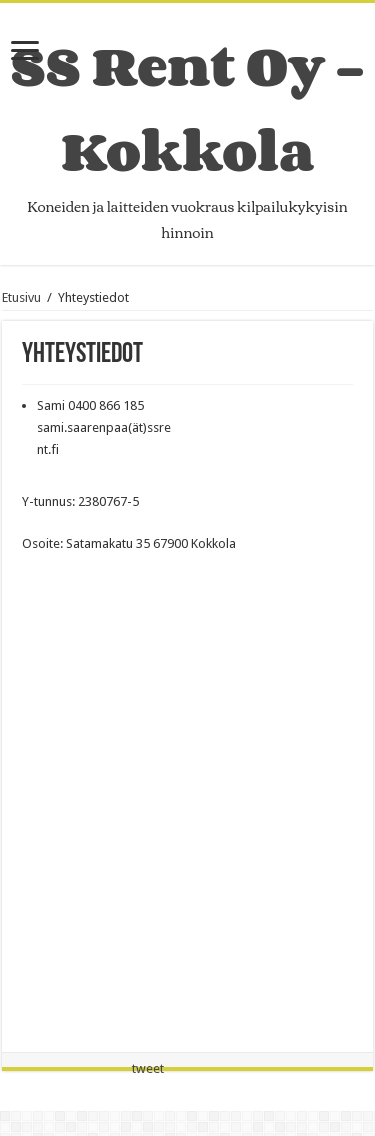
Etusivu (21, 297)
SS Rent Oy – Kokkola (187, 108)
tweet (148, 1068)
